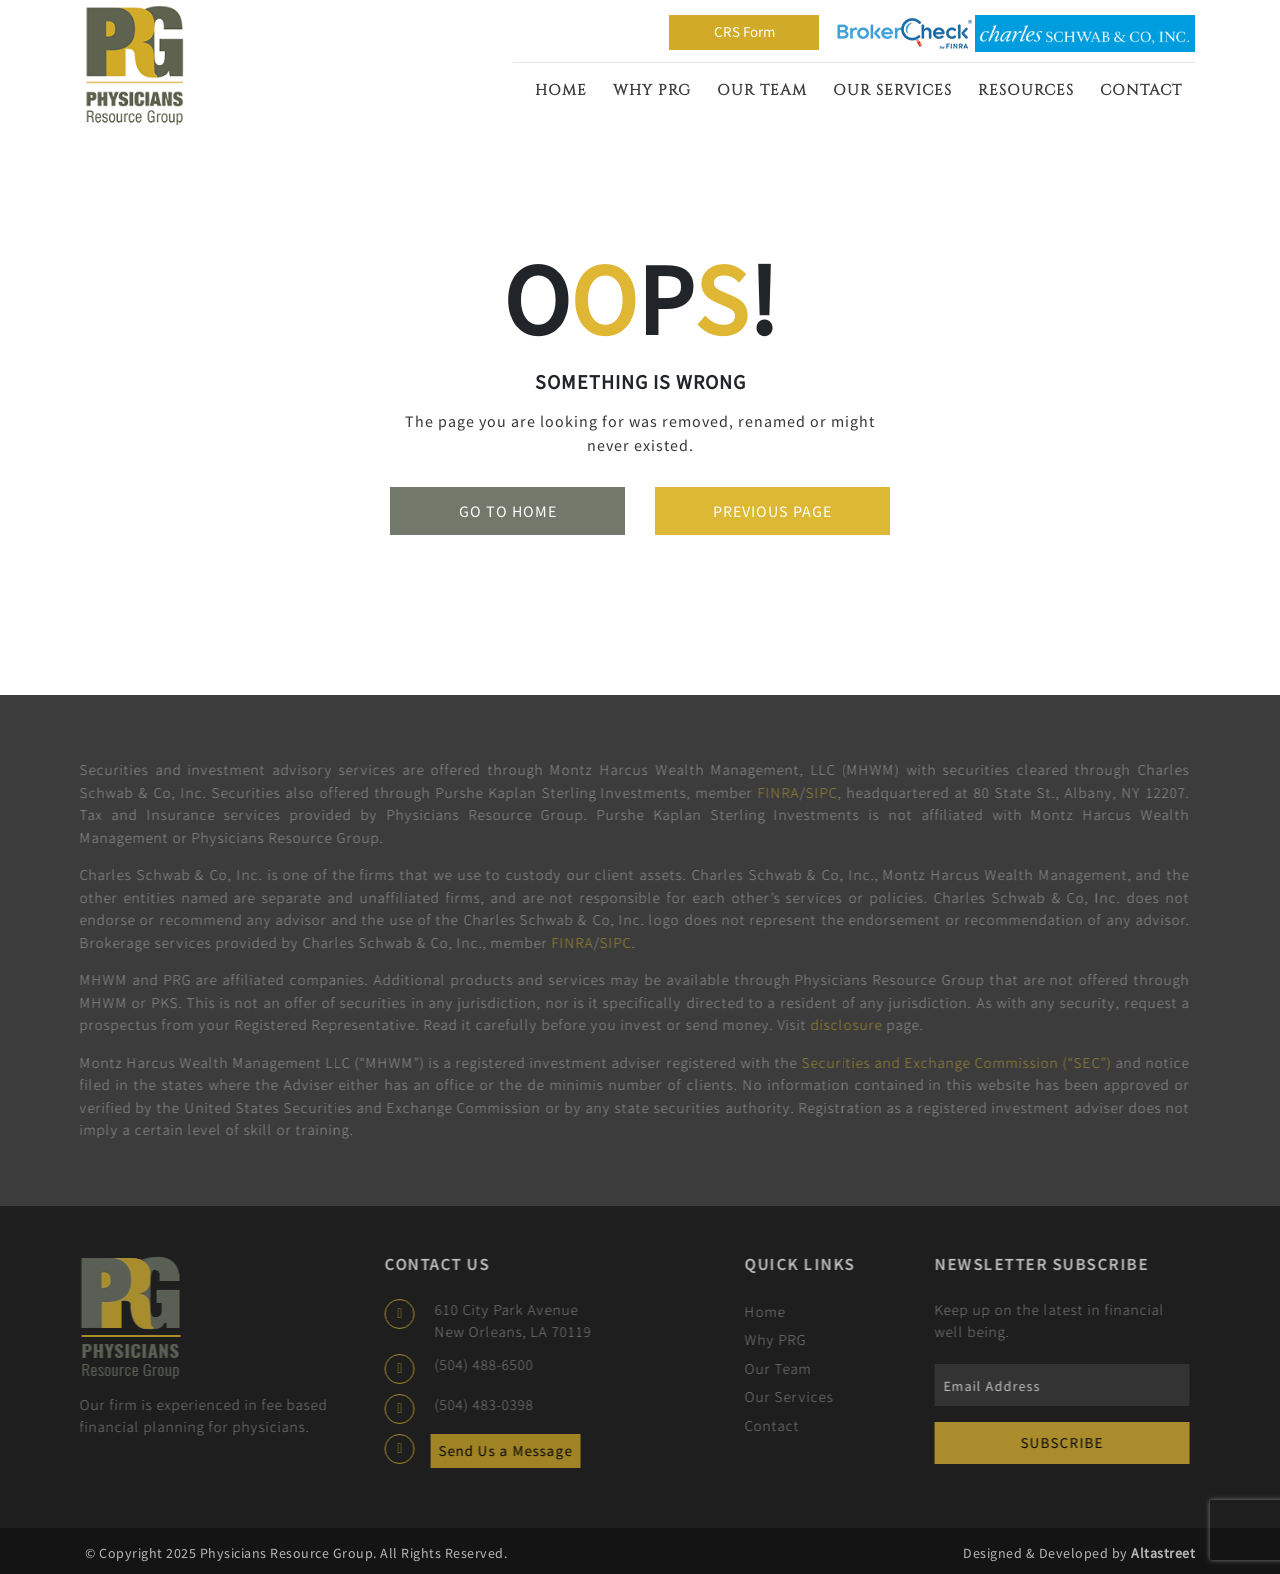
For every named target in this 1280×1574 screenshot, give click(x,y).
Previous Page (772, 511)
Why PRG (652, 89)
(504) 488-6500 (479, 1364)
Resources (1026, 89)
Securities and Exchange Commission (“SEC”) (951, 1062)
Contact (1141, 89)
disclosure (842, 1024)
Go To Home (508, 511)
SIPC (817, 792)
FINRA (774, 792)
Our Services (892, 89)
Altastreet (1163, 1553)
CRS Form (744, 31)
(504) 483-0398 (479, 1404)
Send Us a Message (501, 1450)
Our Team (762, 89)
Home (561, 89)
